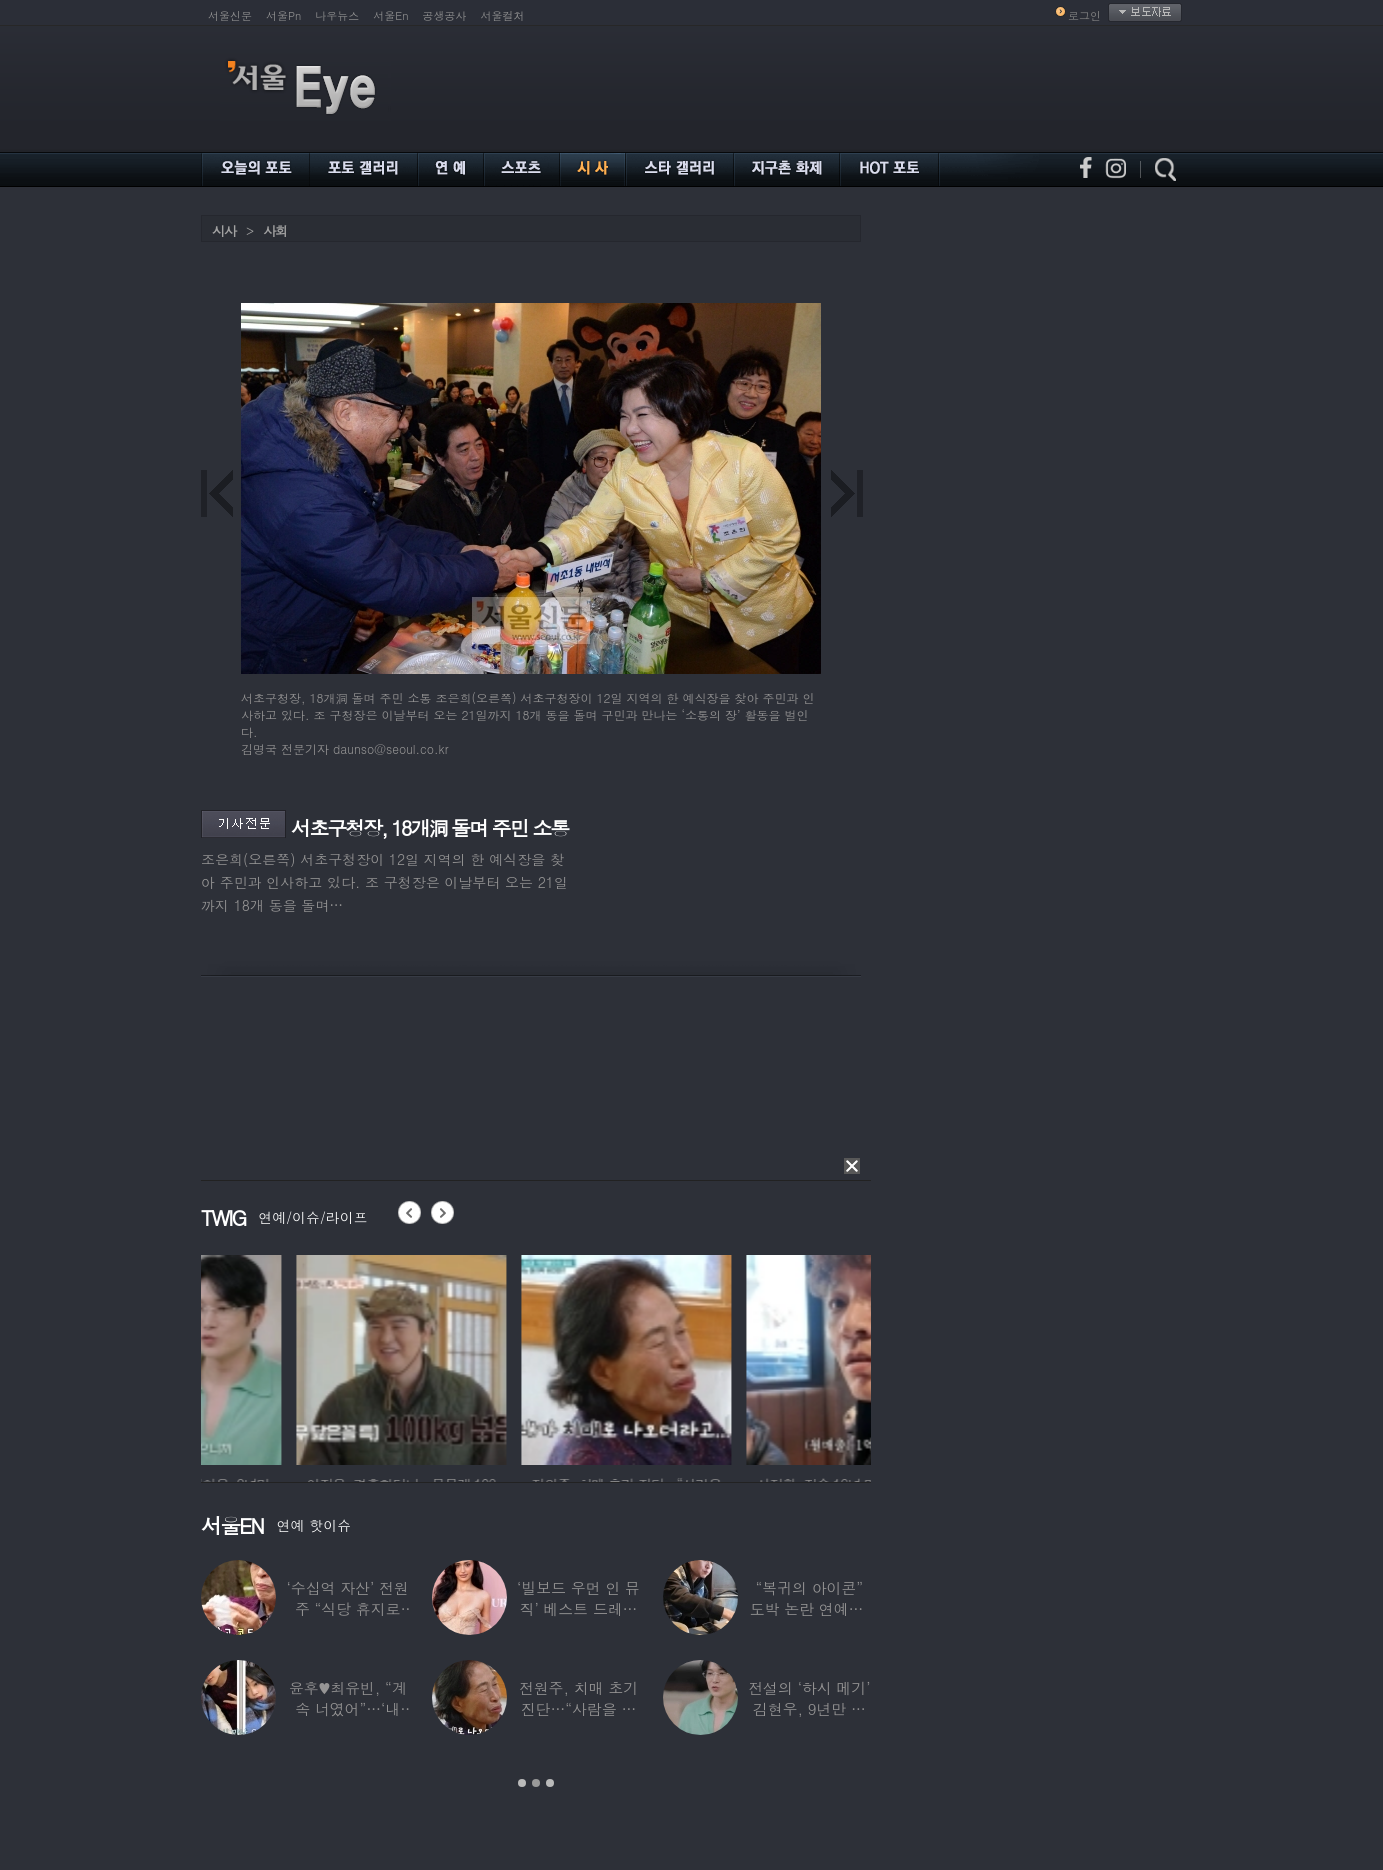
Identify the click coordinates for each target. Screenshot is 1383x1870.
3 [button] (550, 1783)
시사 (224, 230)
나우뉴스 (337, 15)
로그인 (1084, 15)
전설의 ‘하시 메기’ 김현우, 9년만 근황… (809, 1708)
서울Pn (283, 15)
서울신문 (230, 15)
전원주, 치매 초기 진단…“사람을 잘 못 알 (578, 1708)
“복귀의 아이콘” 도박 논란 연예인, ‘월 (809, 1608)
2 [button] (536, 1783)
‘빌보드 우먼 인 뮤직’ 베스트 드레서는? (578, 1608)
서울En (390, 15)
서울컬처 (503, 15)
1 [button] (522, 1783)
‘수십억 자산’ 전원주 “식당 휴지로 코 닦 (348, 1608)
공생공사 (445, 15)
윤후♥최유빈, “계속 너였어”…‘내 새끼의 (348, 1708)
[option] (306, 1357)
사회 (275, 230)
